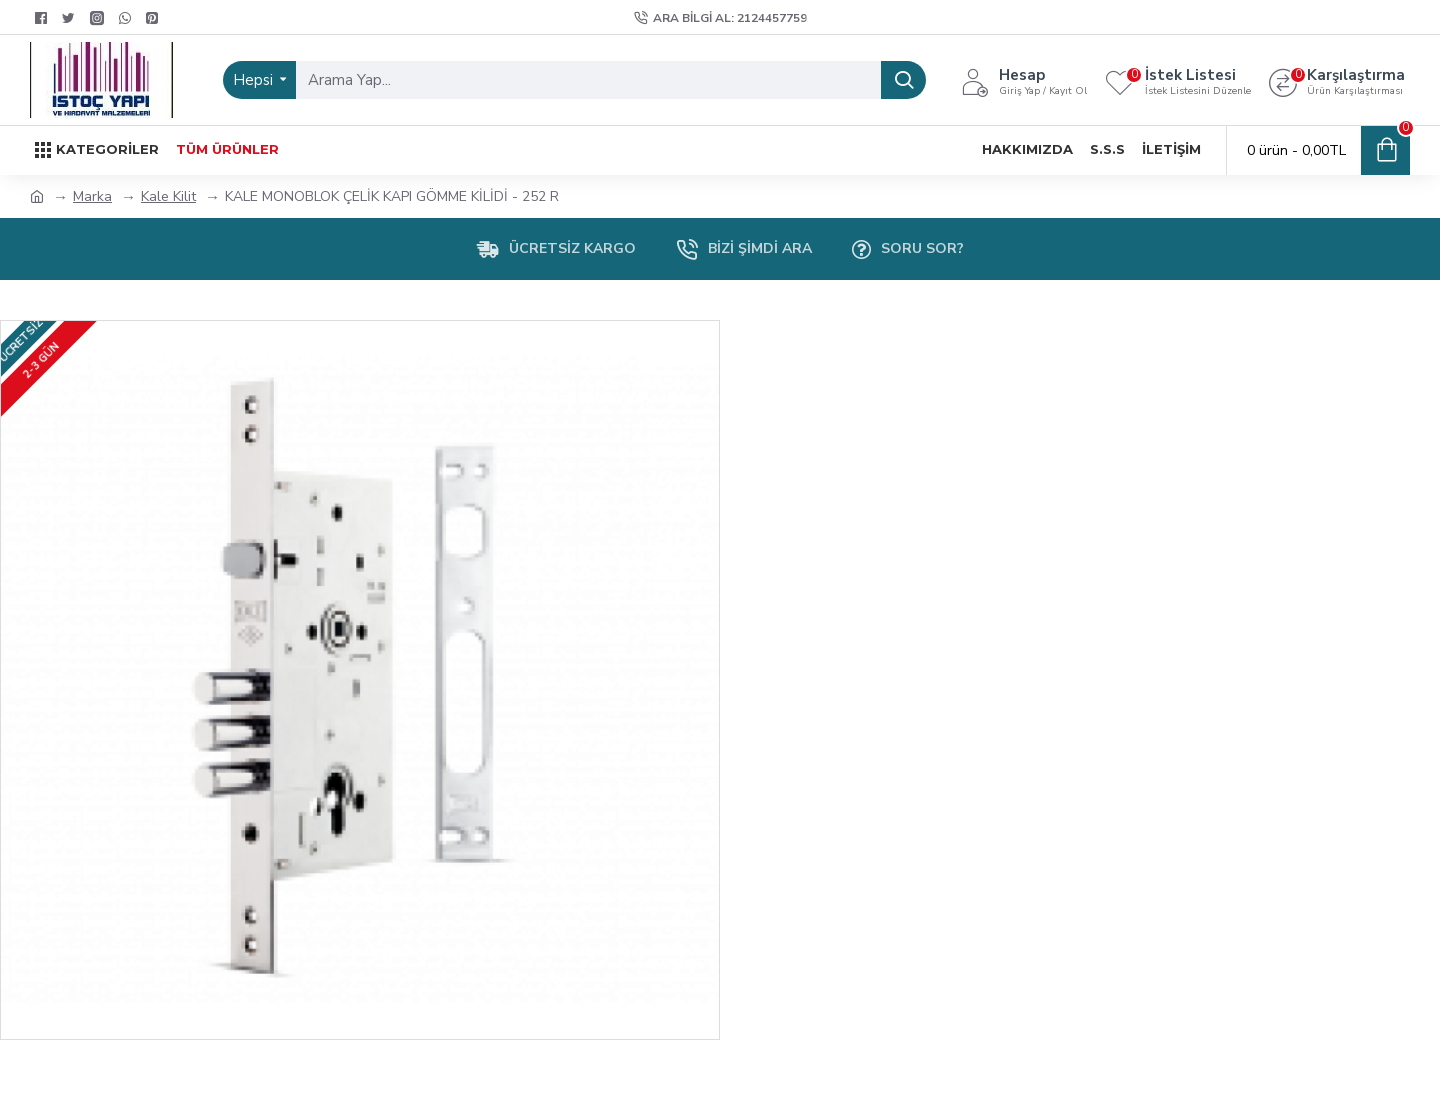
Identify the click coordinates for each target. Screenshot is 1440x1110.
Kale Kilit (168, 196)
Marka (92, 196)
